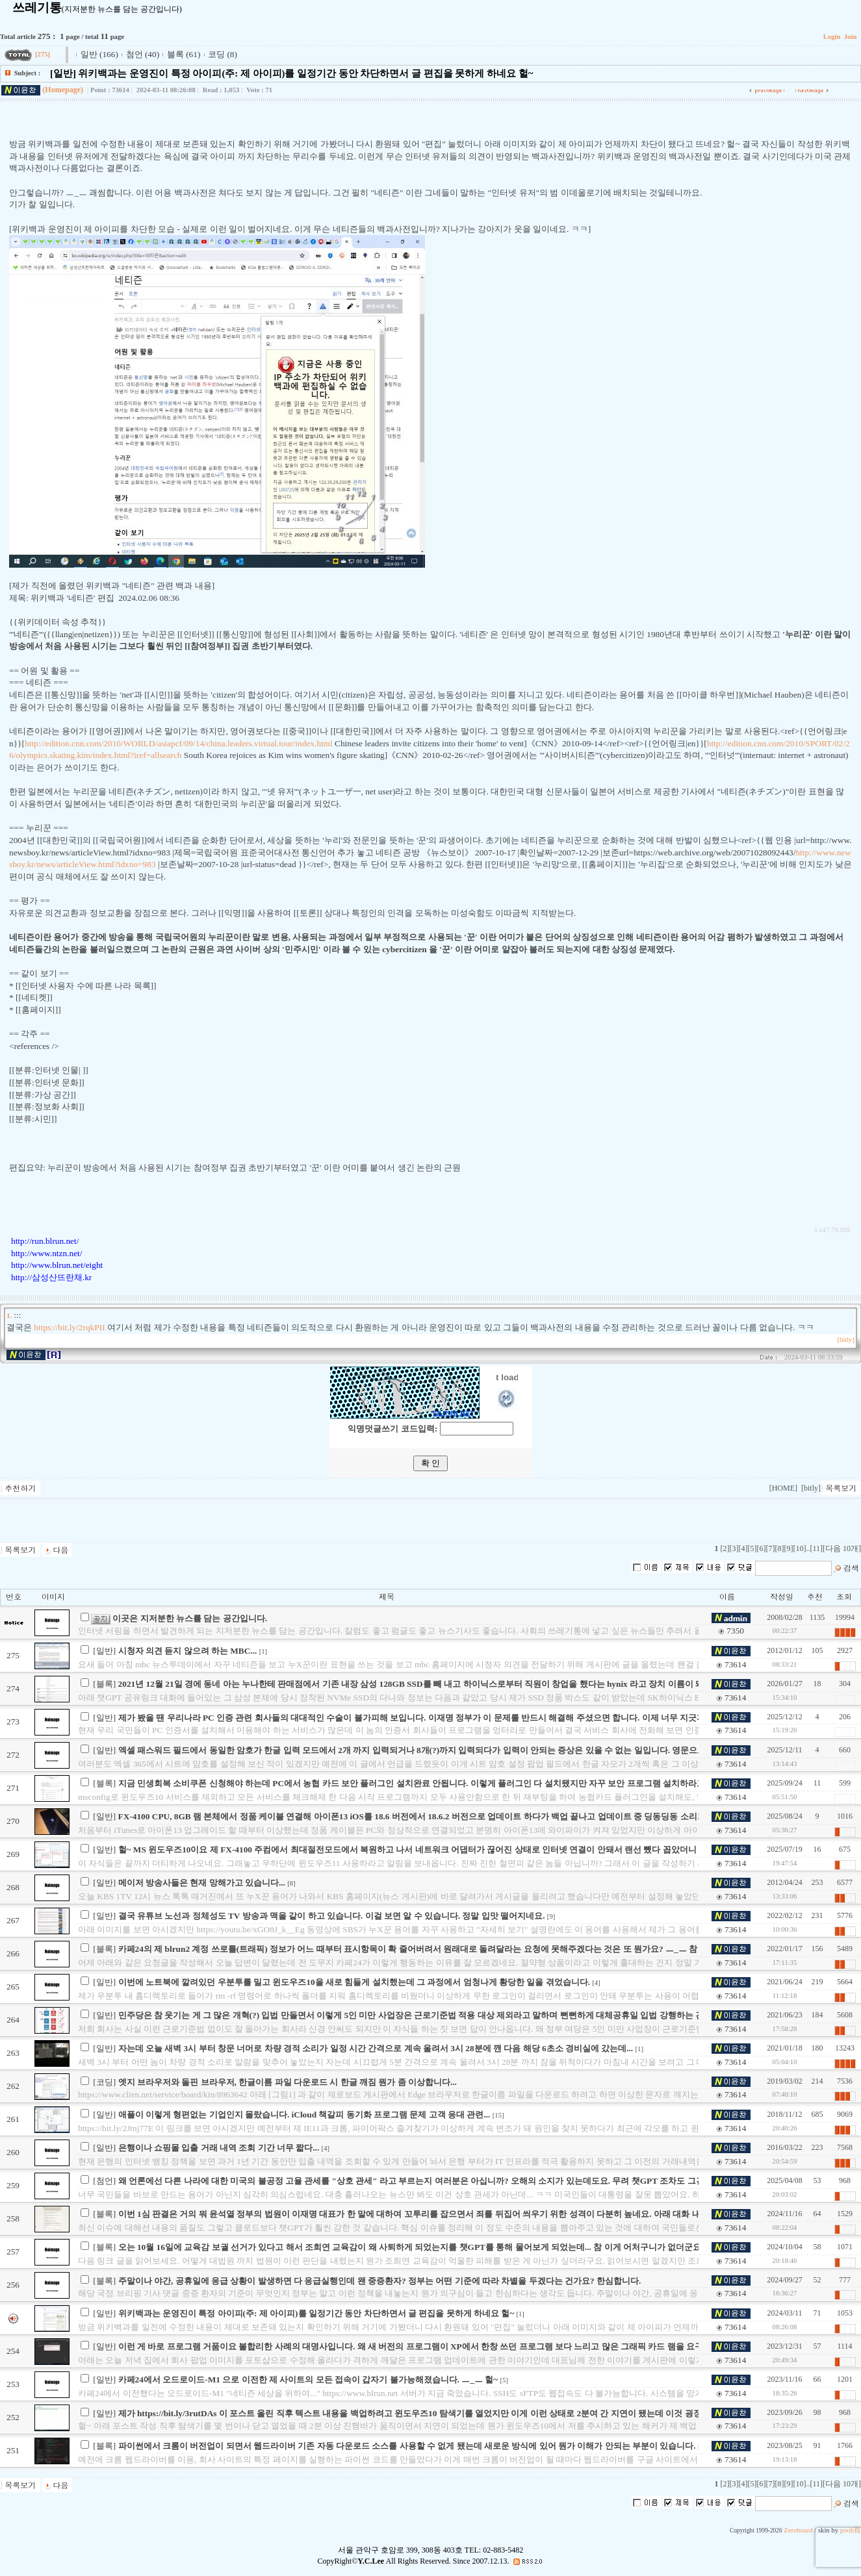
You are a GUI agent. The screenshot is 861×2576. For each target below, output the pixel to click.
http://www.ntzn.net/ (46, 1253)
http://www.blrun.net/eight (57, 1265)
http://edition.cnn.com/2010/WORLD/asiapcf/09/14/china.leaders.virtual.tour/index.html (179, 743)
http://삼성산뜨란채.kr (51, 1277)
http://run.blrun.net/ (45, 1241)
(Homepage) (62, 89)
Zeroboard (798, 2530)
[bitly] (846, 1339)
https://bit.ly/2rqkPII (69, 1327)
